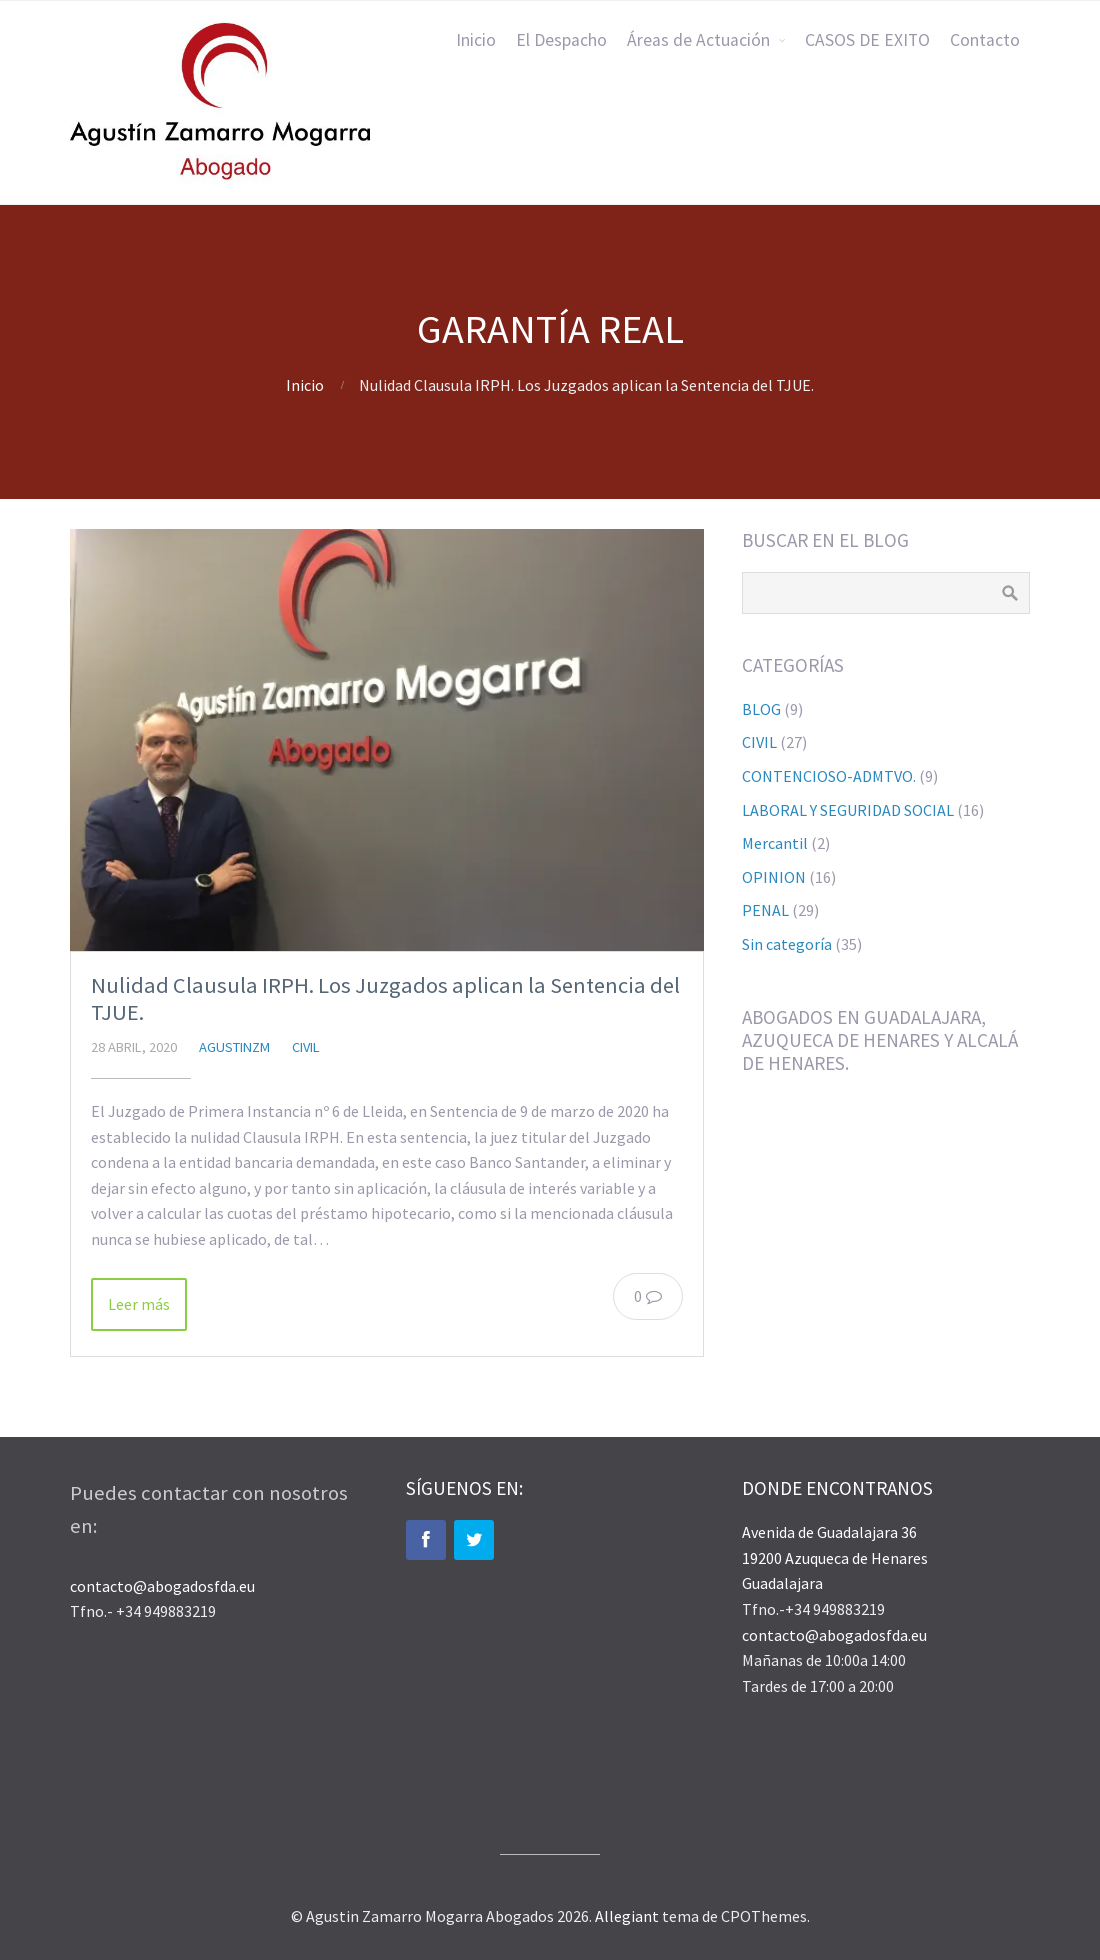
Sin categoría (787, 944)
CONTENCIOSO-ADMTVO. (829, 776)
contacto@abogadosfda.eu (162, 1586)
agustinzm (234, 1047)
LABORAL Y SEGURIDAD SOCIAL (848, 810)
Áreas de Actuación (698, 40)
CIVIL (306, 1047)
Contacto (985, 40)
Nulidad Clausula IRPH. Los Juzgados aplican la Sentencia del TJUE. (385, 998)
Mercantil (775, 843)
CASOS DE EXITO (867, 40)
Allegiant (627, 1916)
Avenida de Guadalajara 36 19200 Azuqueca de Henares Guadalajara (835, 1557)
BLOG (761, 709)
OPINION (774, 877)
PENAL (765, 910)
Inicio (476, 40)
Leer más (139, 1304)
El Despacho (561, 40)
